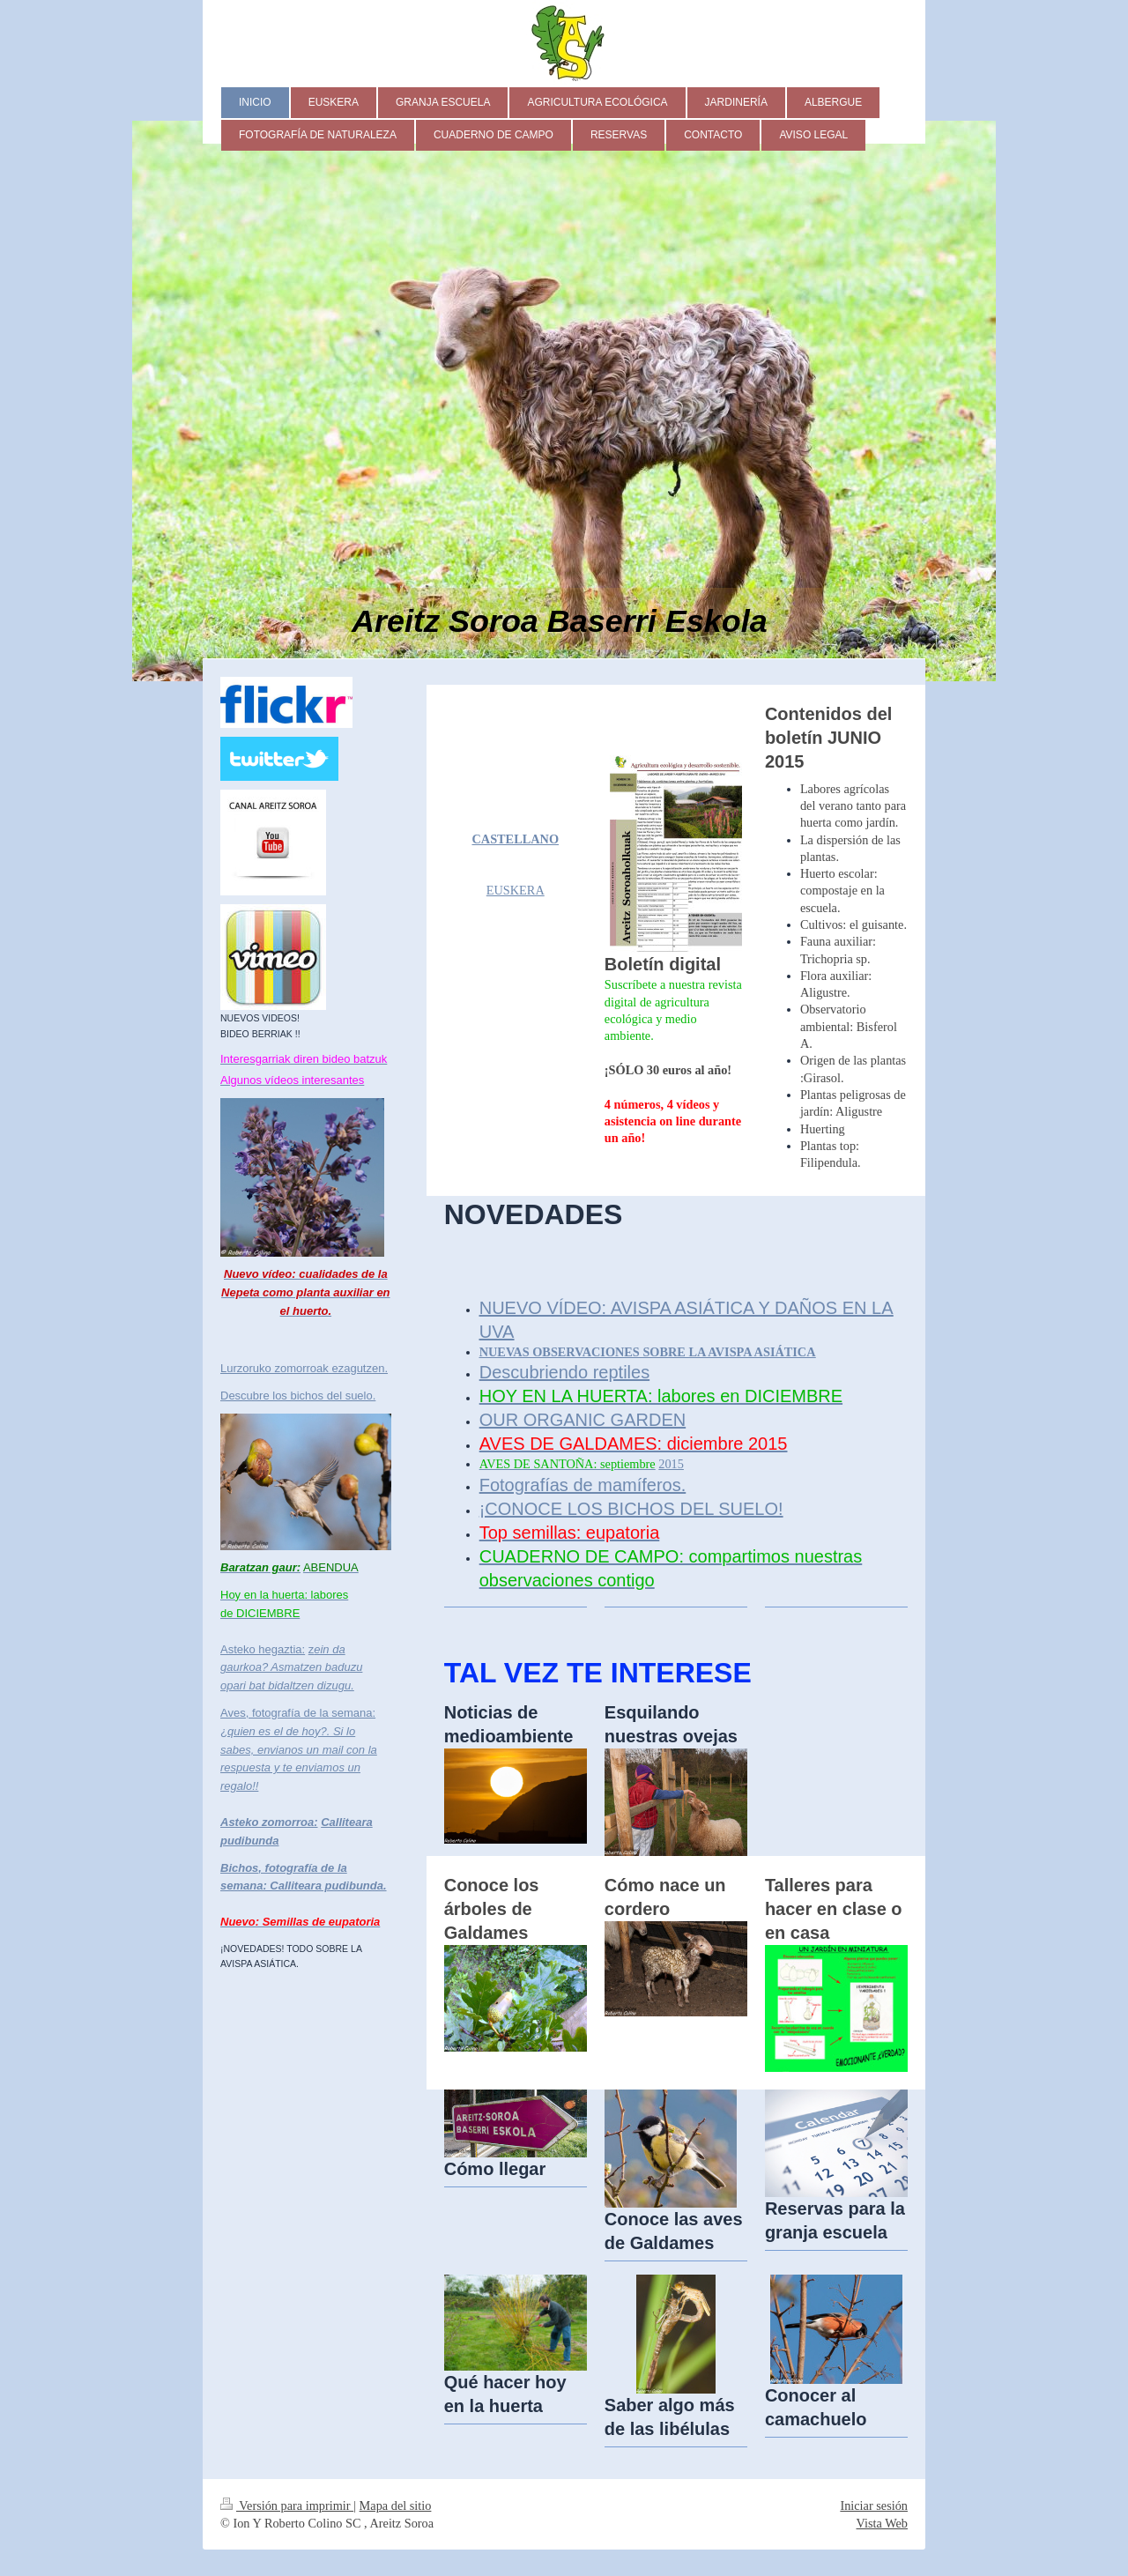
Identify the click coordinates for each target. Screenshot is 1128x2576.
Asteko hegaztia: (262, 1649)
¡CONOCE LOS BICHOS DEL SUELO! (631, 1508)
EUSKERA (515, 890)
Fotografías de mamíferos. (582, 1485)
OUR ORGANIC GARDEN (582, 1419)
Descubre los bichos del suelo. (297, 1395)
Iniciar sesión (874, 2505)
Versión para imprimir (286, 2505)
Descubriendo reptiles (564, 1372)
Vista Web (882, 2523)
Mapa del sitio (396, 2505)
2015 (671, 1464)
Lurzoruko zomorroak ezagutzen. (304, 1368)
